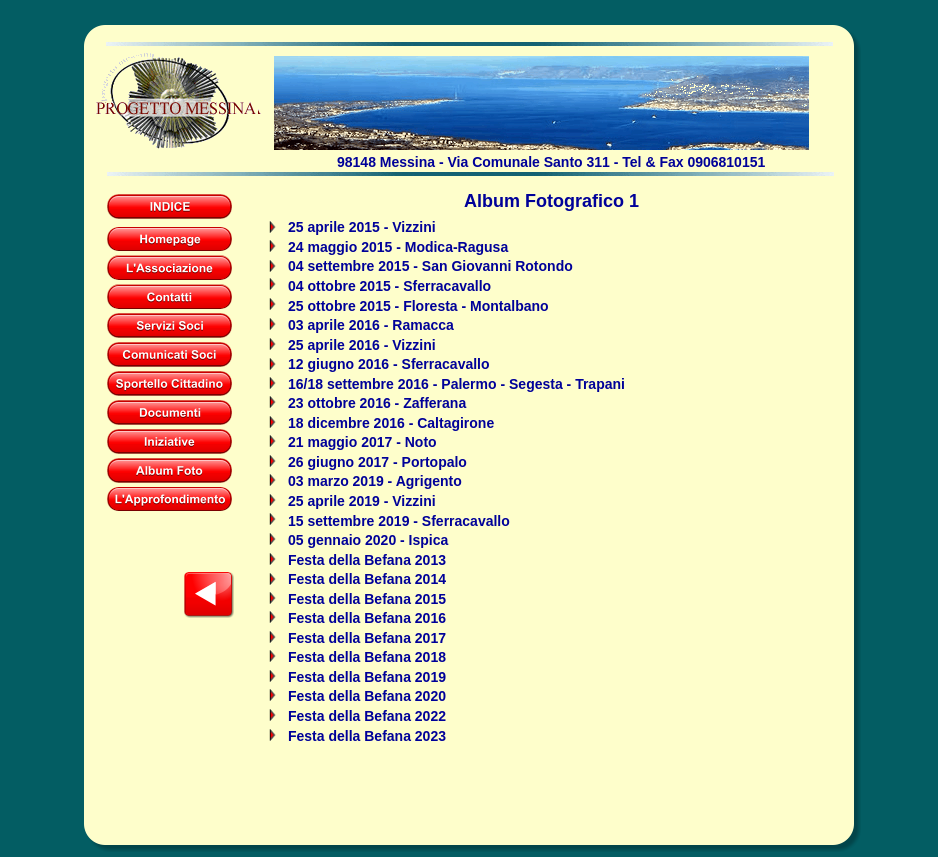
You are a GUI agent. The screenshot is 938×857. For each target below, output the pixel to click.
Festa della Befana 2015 (367, 599)
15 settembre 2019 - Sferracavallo (399, 521)
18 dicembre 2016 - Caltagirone (391, 423)
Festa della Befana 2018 (367, 657)
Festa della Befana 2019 (367, 677)
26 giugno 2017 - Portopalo (377, 462)
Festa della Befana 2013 (367, 560)
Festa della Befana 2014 (367, 579)
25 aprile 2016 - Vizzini (362, 345)
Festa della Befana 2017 (367, 638)
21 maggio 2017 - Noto (362, 442)
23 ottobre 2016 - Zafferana (377, 403)
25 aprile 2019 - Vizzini (362, 501)
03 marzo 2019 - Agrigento (375, 481)
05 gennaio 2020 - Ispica (368, 540)
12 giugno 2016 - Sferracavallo (389, 364)
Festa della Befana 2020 (367, 696)
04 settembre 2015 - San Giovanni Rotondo (430, 266)
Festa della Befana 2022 (367, 716)
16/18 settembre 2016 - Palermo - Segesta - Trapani (456, 384)
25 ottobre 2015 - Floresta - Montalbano (418, 306)
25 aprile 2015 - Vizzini (362, 227)
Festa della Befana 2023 (367, 736)
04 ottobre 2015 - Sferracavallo (389, 286)
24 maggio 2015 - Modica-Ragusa (398, 247)
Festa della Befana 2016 (367, 618)
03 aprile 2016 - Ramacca (371, 325)
